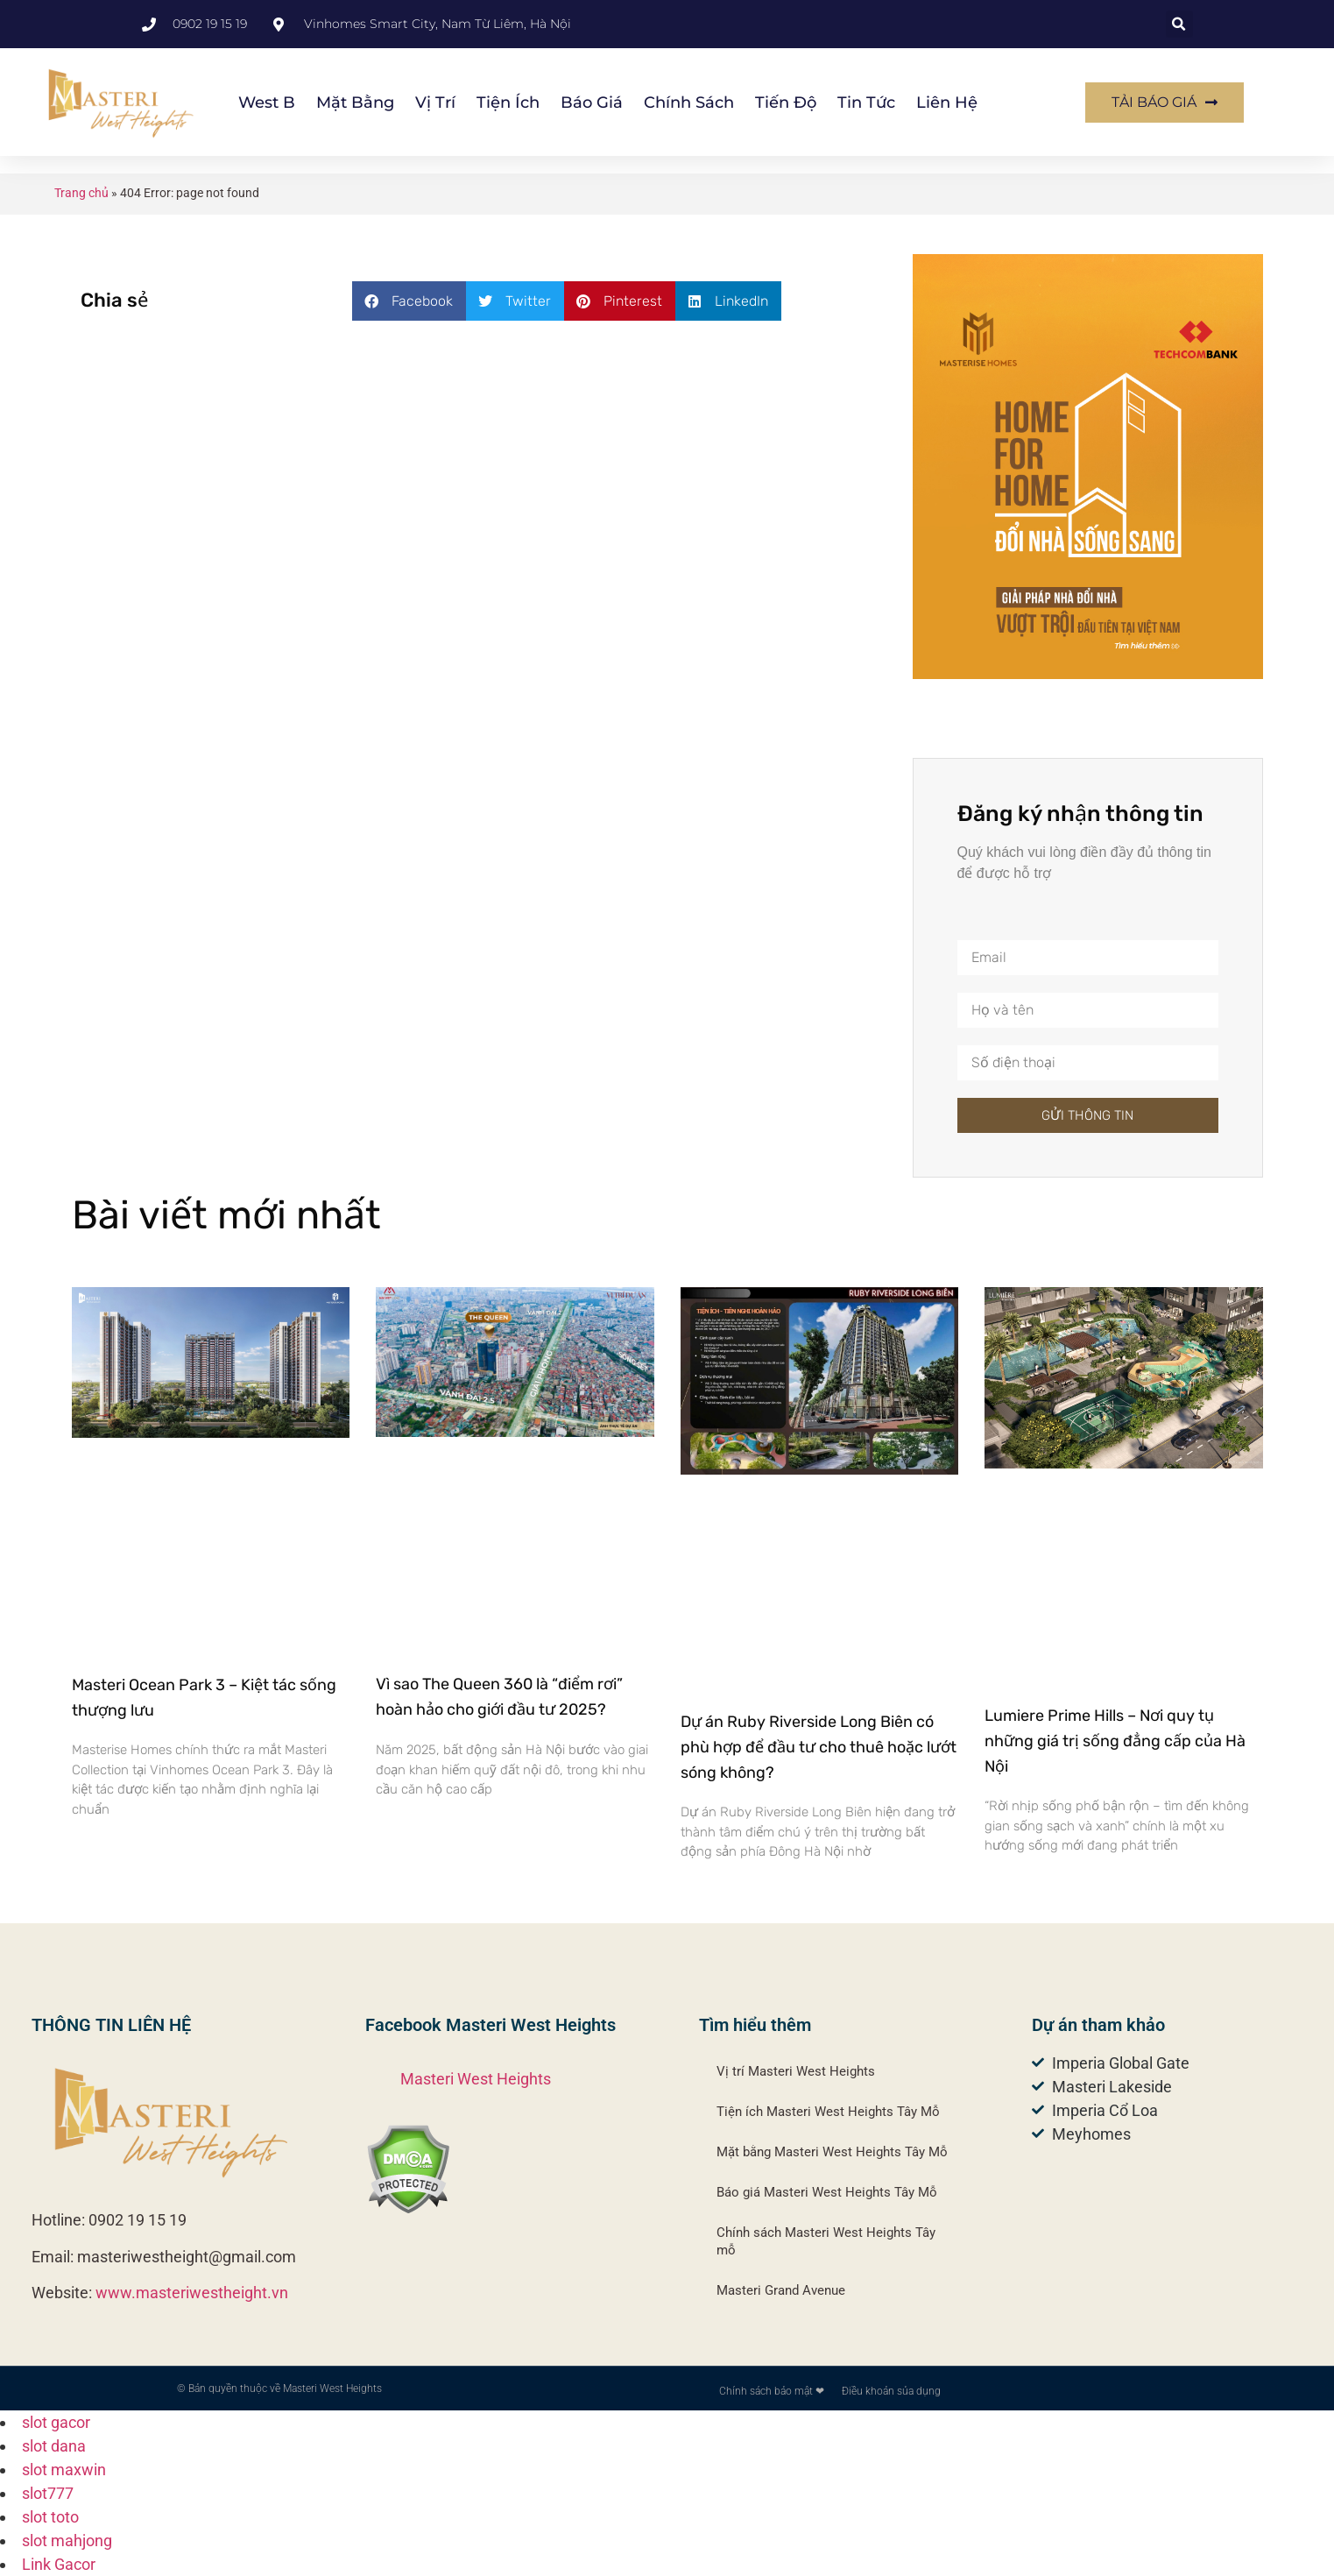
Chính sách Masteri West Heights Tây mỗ (825, 2241)
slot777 (48, 2493)
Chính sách (689, 102)
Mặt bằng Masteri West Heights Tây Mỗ (832, 2152)
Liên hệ (947, 102)
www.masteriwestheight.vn (191, 2292)
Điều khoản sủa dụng (891, 2391)
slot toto (50, 2517)
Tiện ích (508, 102)
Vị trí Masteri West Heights (795, 2071)
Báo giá (592, 102)
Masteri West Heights (475, 2079)
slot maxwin (64, 2469)
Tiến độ (785, 102)
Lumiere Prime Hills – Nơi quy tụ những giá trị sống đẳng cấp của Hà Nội (1115, 1741)
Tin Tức (866, 102)
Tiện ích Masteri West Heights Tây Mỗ (828, 2112)
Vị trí (435, 102)
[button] (1179, 24)
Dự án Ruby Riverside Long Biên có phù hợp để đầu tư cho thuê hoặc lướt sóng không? (818, 1747)
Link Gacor (58, 2564)
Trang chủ (81, 193)
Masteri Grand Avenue (780, 2290)
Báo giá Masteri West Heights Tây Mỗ (826, 2192)
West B (266, 102)
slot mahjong (67, 2540)
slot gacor (56, 2422)
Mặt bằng (355, 102)
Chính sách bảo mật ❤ (771, 2391)
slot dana (54, 2446)
